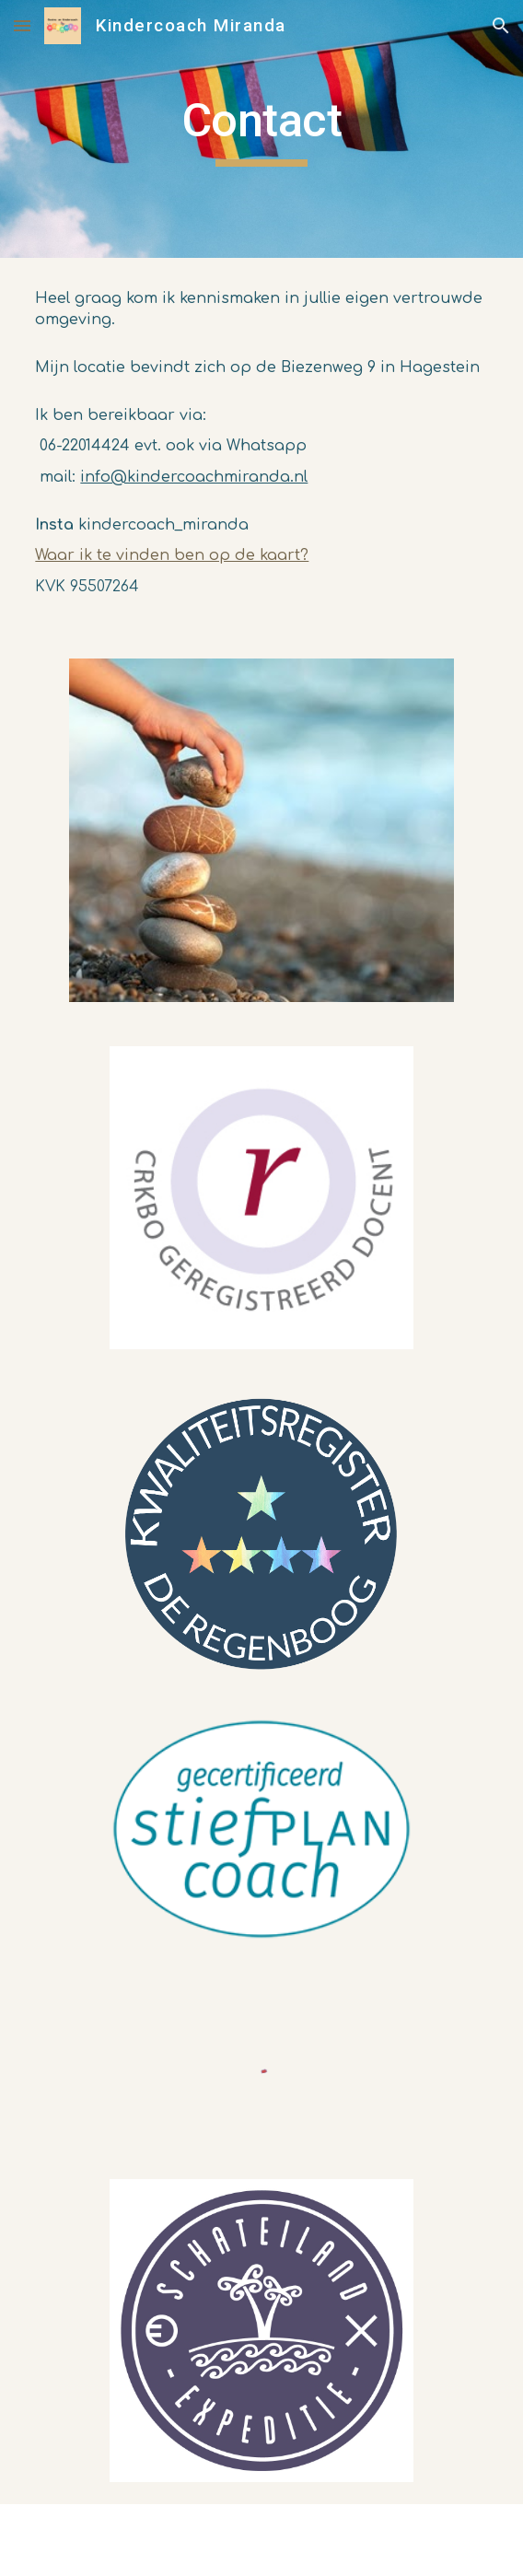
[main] (261, 129)
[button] (22, 25)
